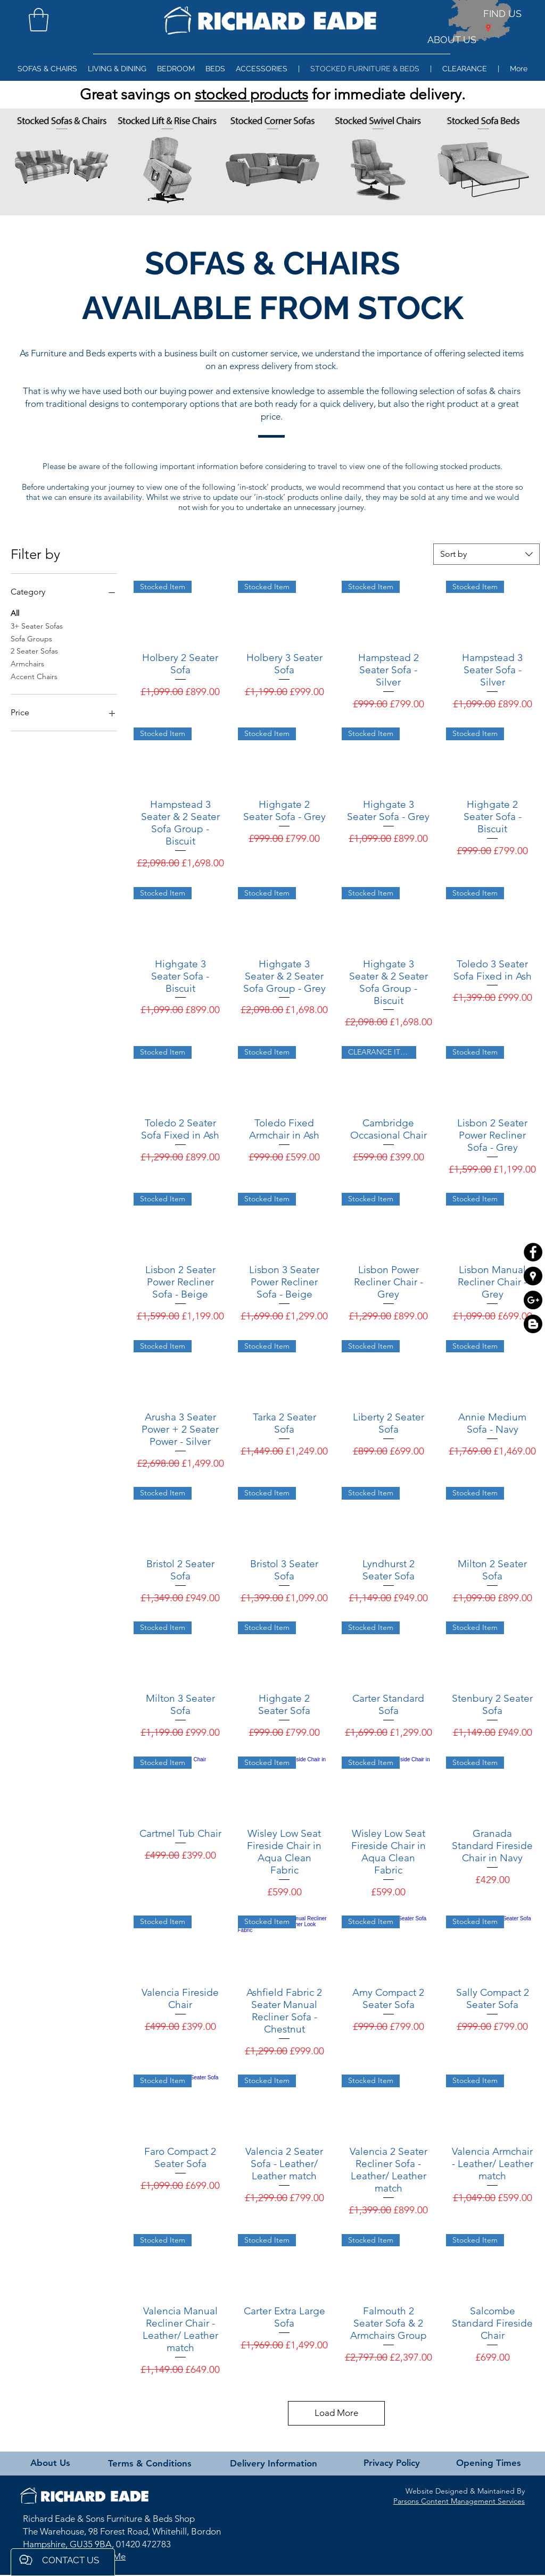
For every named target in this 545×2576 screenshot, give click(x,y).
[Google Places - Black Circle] (533, 1276)
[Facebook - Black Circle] (533, 1252)
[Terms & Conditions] (150, 2464)
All (15, 612)
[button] (38, 19)
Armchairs (27, 663)
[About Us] (50, 2463)
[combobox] (486, 554)
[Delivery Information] (273, 2464)
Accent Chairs (34, 676)
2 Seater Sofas (34, 650)
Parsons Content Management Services (459, 2501)
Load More (336, 2412)
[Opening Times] (488, 2463)
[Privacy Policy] (392, 2463)
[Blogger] (533, 1324)
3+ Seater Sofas (37, 625)
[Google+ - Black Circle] (533, 1300)
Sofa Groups (31, 638)
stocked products (251, 94)
